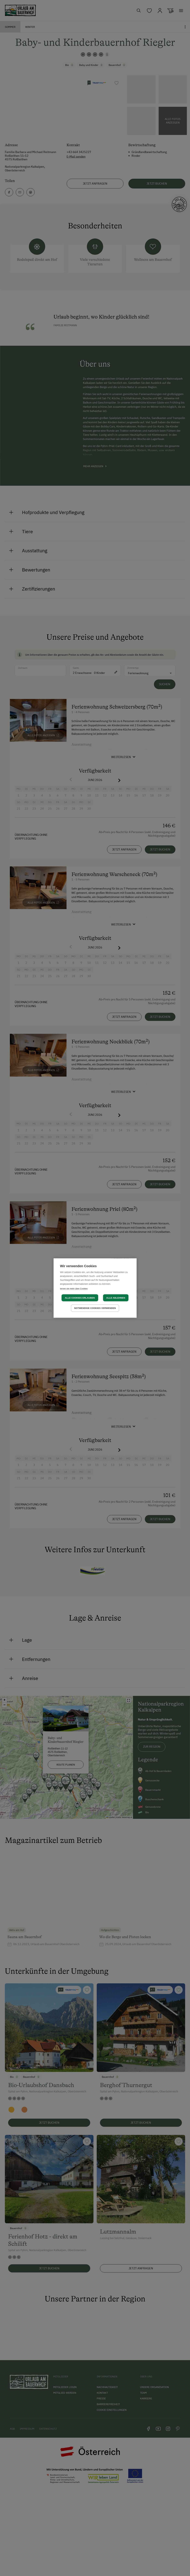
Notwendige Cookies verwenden (95, 1308)
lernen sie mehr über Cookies (74, 1288)
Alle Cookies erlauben (80, 1298)
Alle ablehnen (115, 1298)
